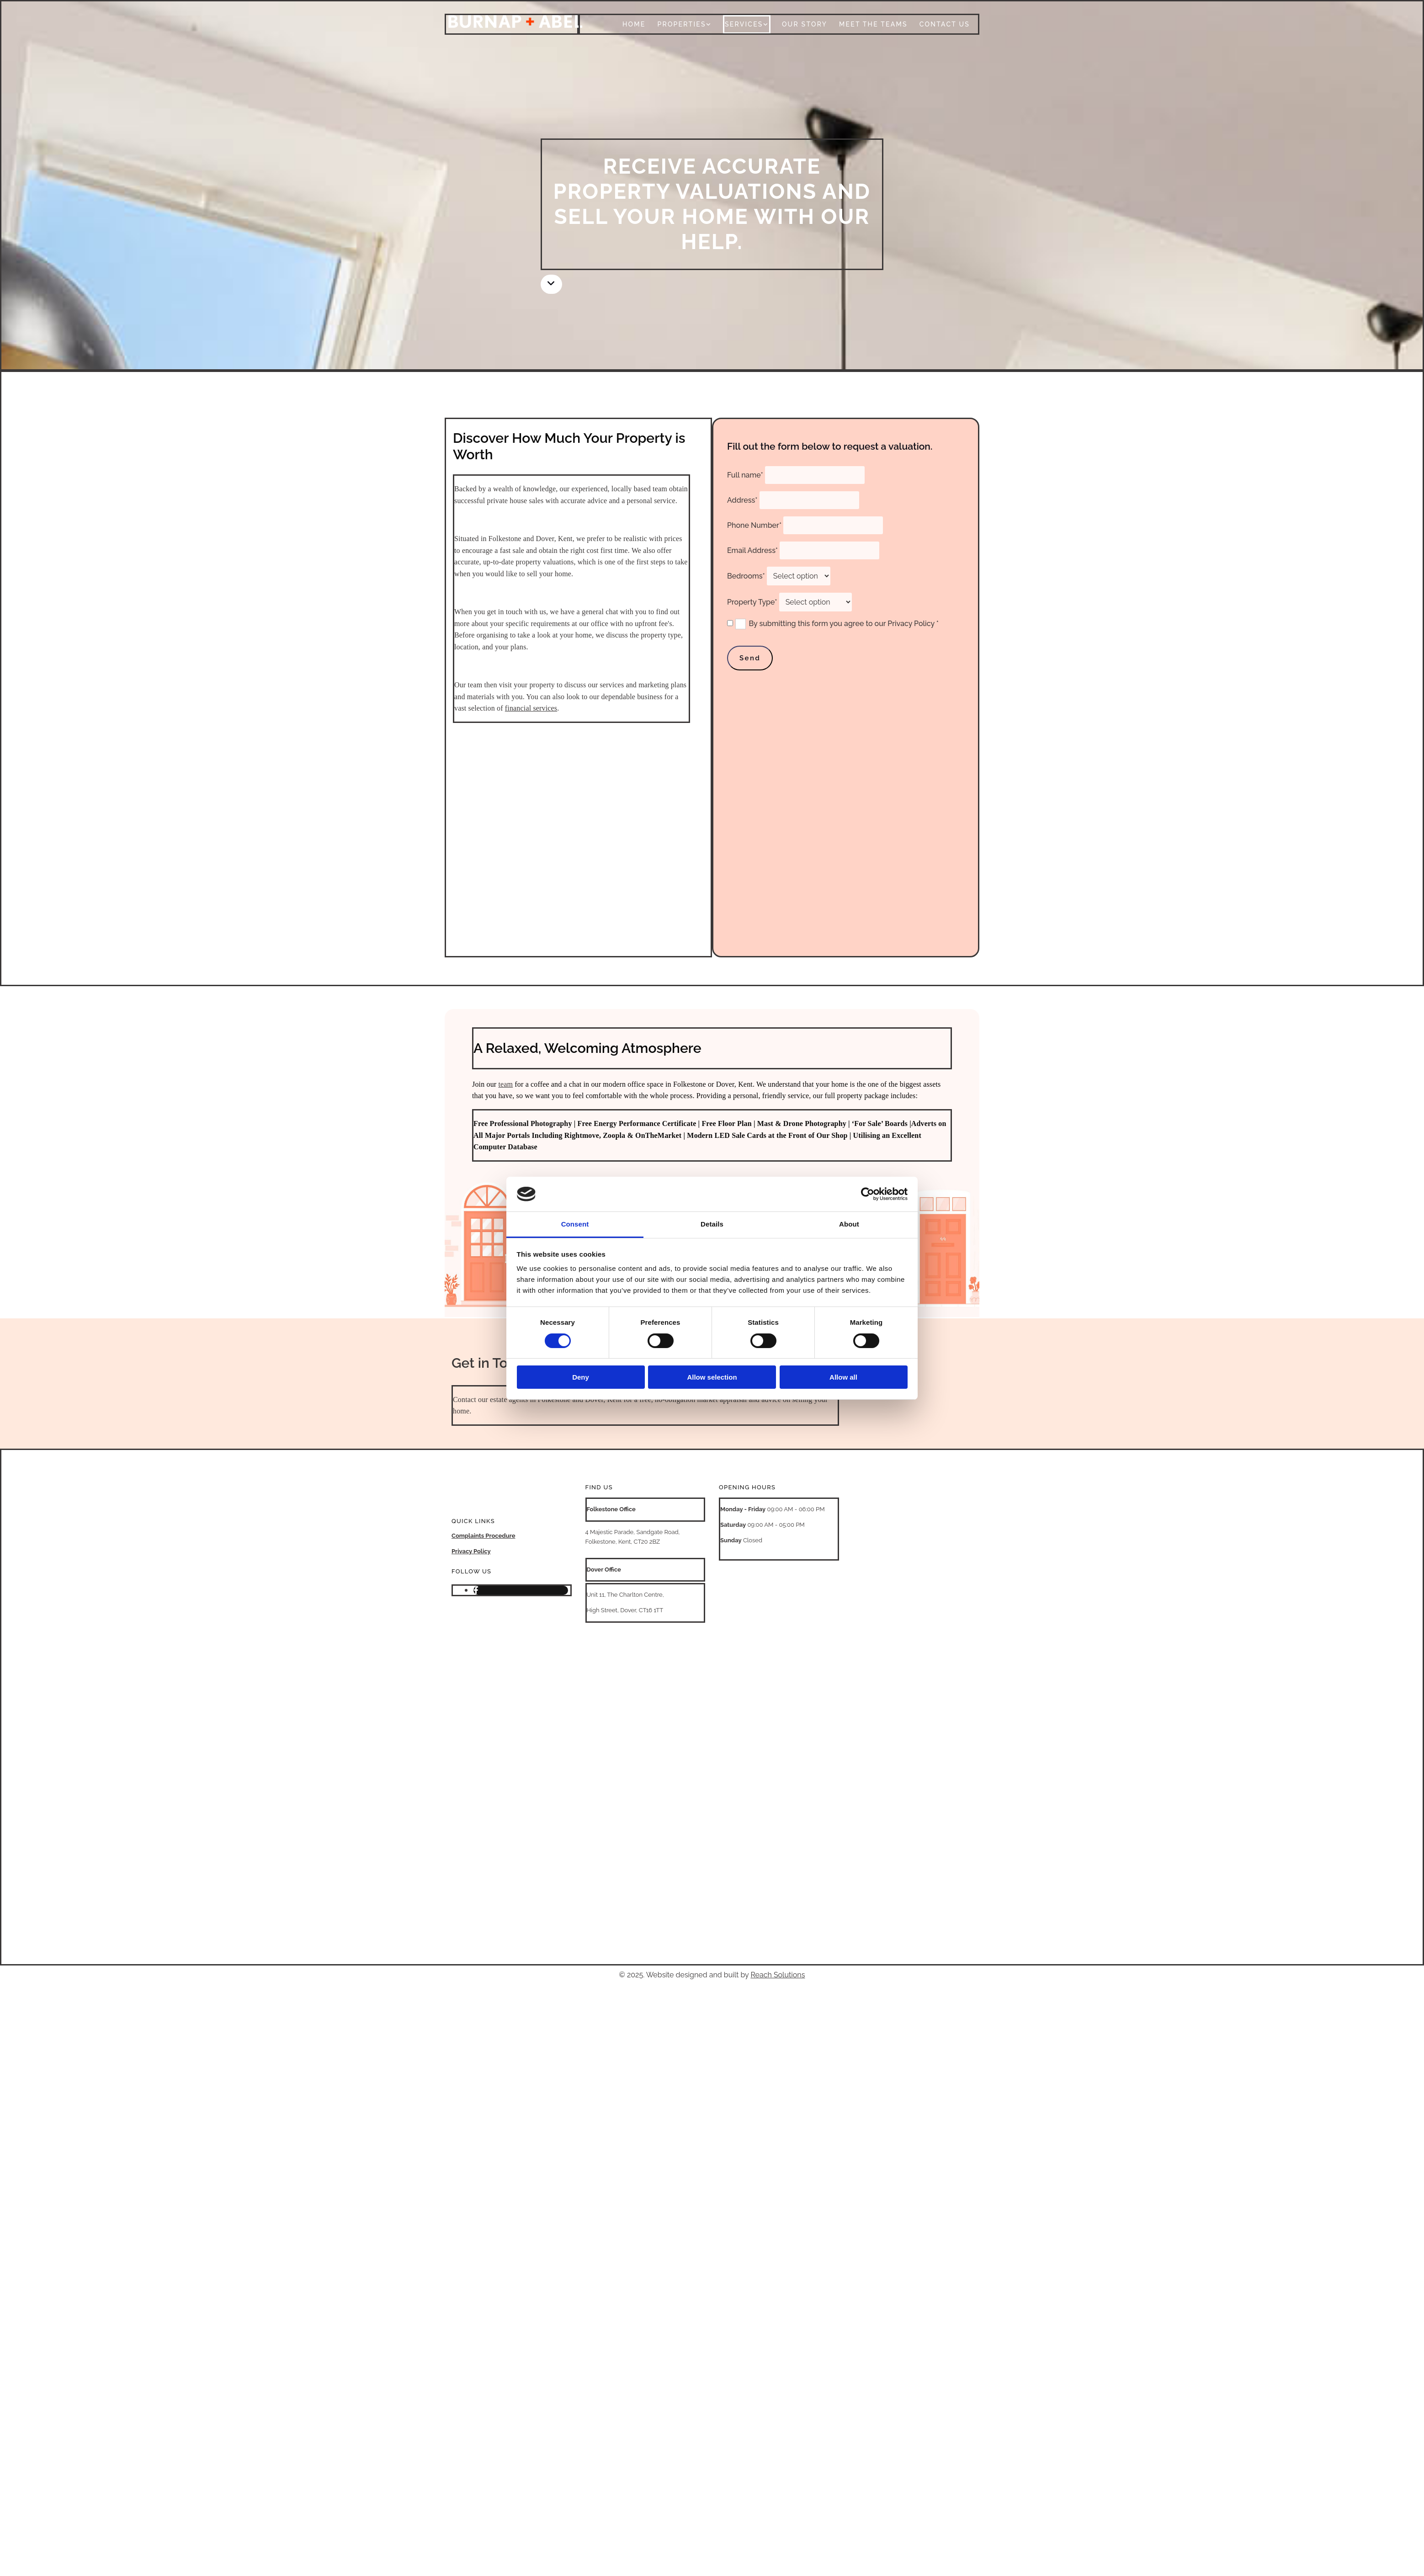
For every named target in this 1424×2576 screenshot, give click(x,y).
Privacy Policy (471, 1551)
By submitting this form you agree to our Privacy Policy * (844, 623)
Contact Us (944, 24)
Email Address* (752, 550)
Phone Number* (754, 525)
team (505, 1084)
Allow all (843, 1377)
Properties (681, 24)
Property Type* (752, 602)
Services (744, 24)
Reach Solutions (777, 1975)
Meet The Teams (873, 24)
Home (634, 24)
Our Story (804, 24)
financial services (531, 708)
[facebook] (475, 1590)
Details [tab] (712, 1224)
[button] (551, 284)
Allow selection (712, 1377)
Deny (580, 1377)
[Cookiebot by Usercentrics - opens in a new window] (868, 1194)
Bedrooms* (746, 576)
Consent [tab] (575, 1224)
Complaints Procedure (483, 1535)
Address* (742, 500)
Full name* (745, 475)
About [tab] (849, 1224)
